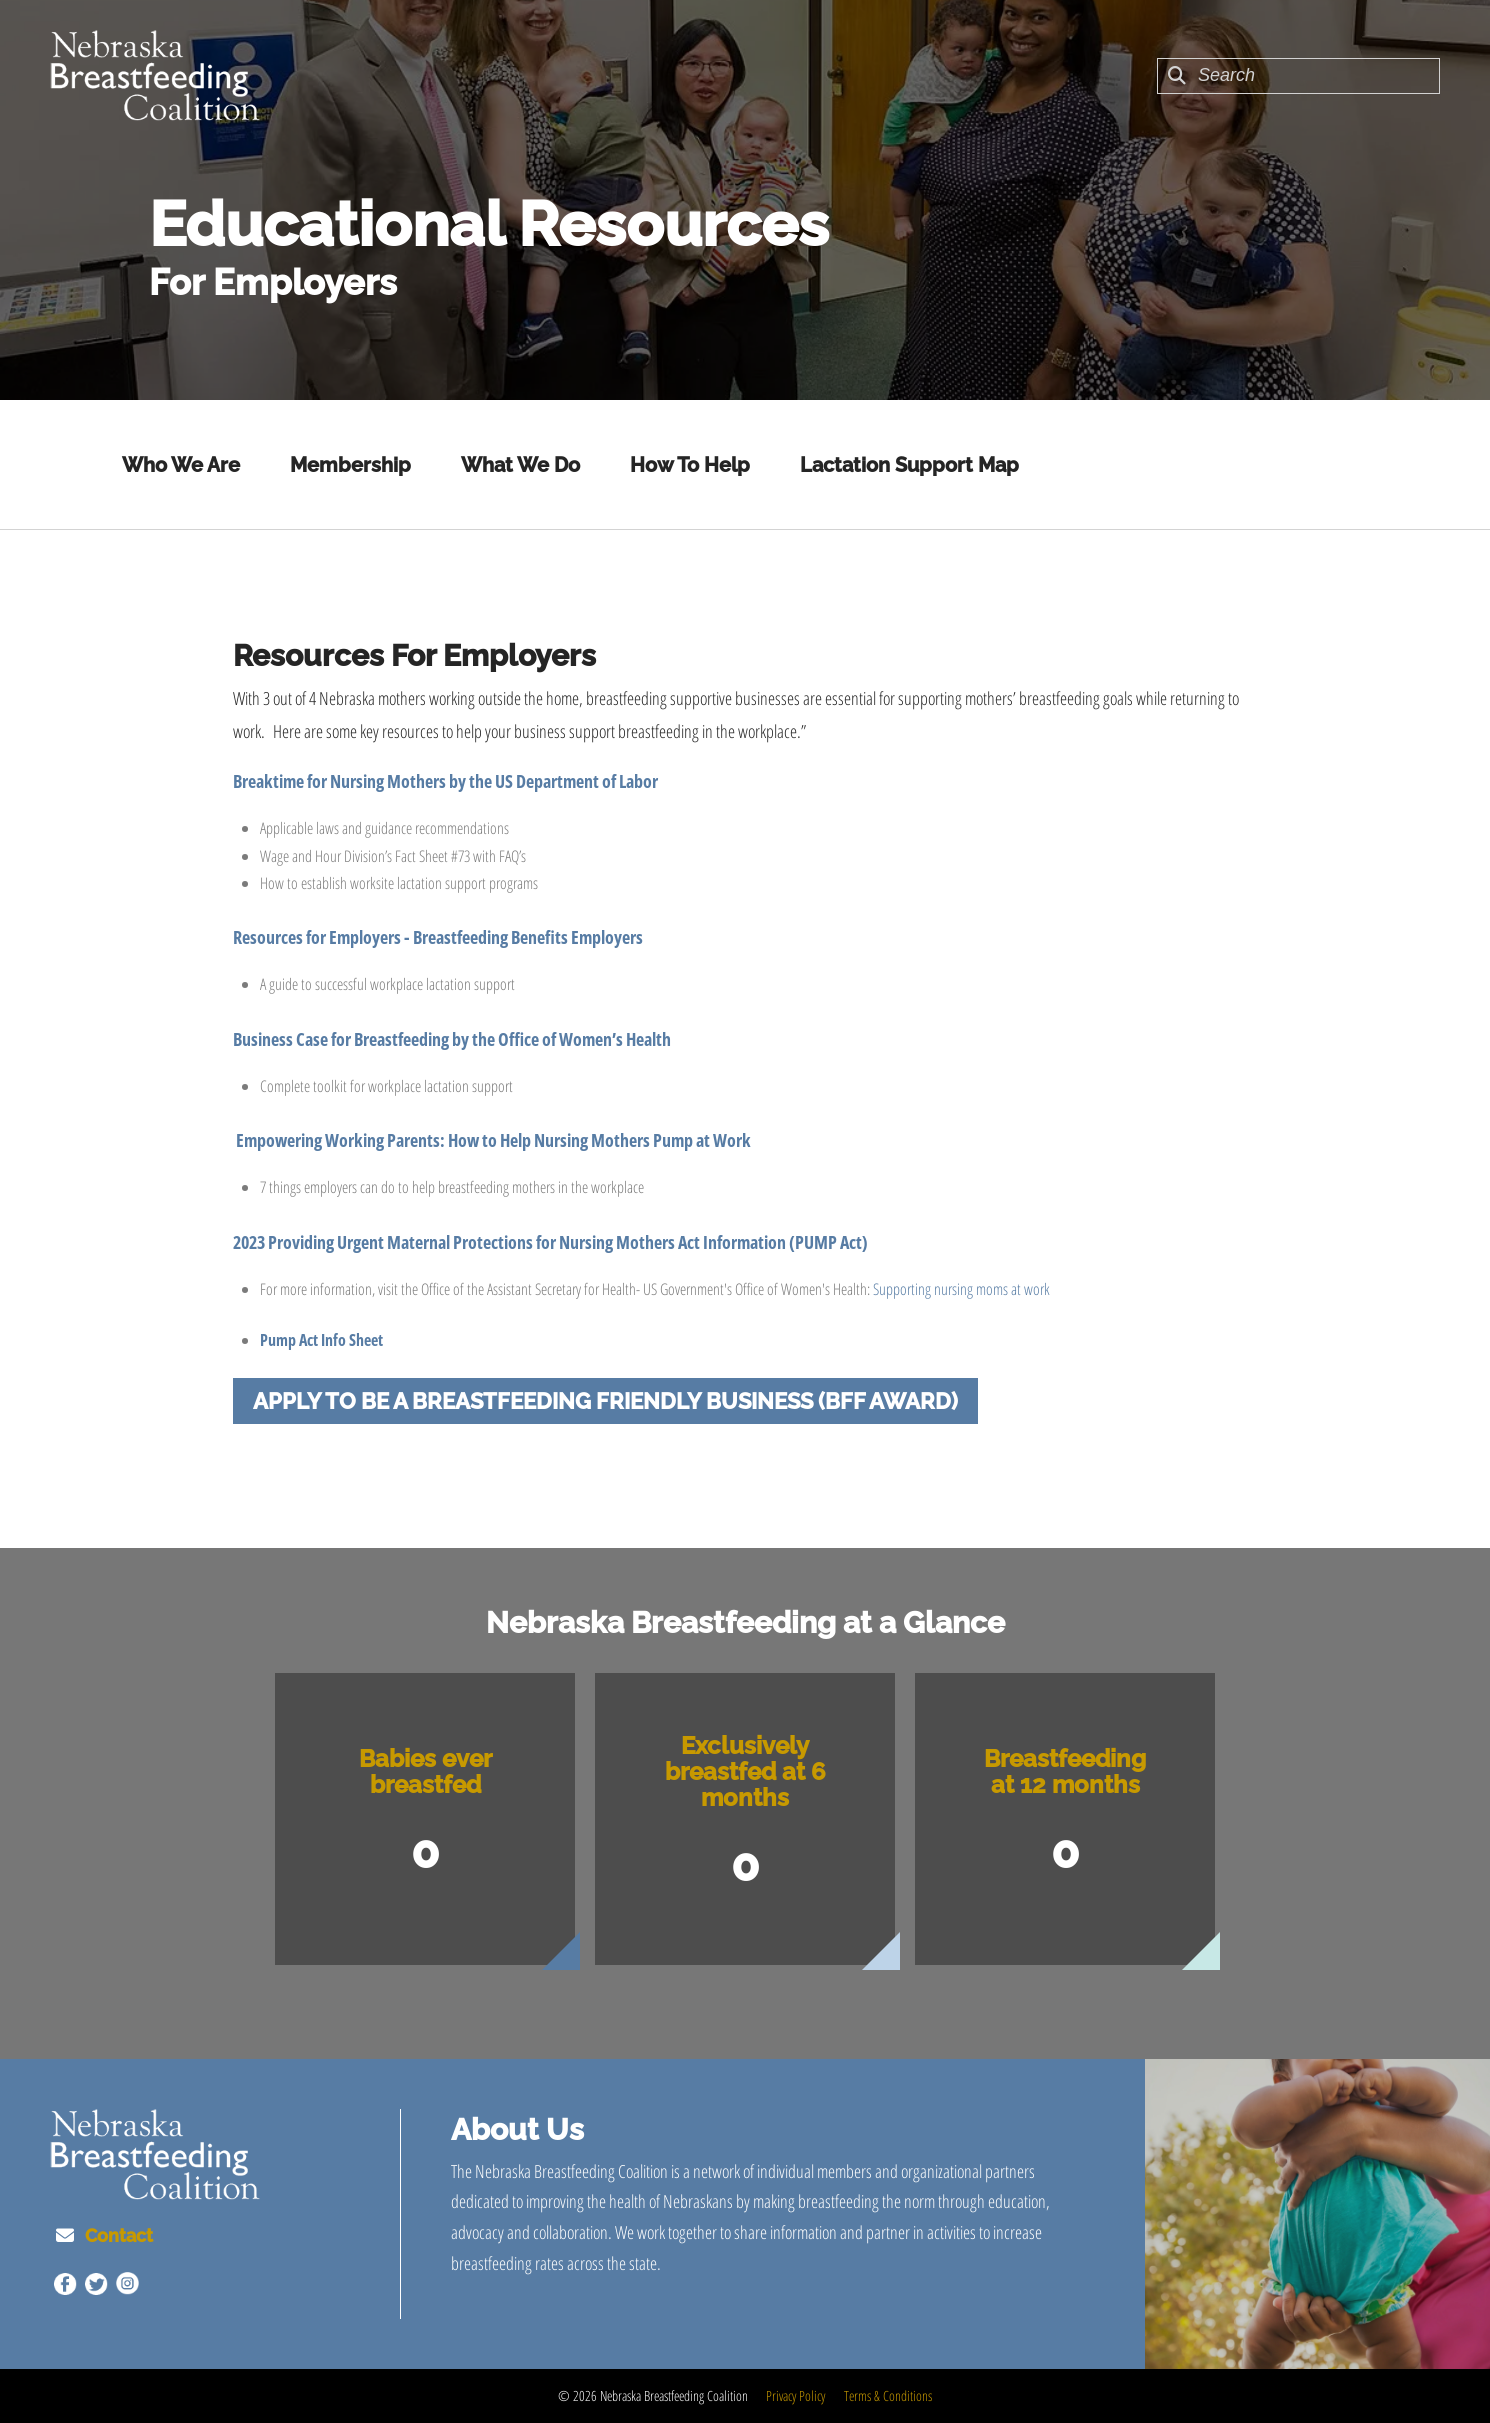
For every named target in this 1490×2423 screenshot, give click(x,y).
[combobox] (1298, 76)
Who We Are (181, 465)
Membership (350, 465)
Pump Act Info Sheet (321, 1340)
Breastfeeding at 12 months (1065, 1771)
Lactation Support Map (909, 465)
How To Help (690, 465)
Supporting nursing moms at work (961, 1289)
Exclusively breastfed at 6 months (745, 1771)
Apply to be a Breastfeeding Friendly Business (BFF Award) (605, 1401)
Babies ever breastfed (425, 1771)
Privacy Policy (795, 2395)
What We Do (520, 465)
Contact (119, 2235)
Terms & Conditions (888, 2395)
